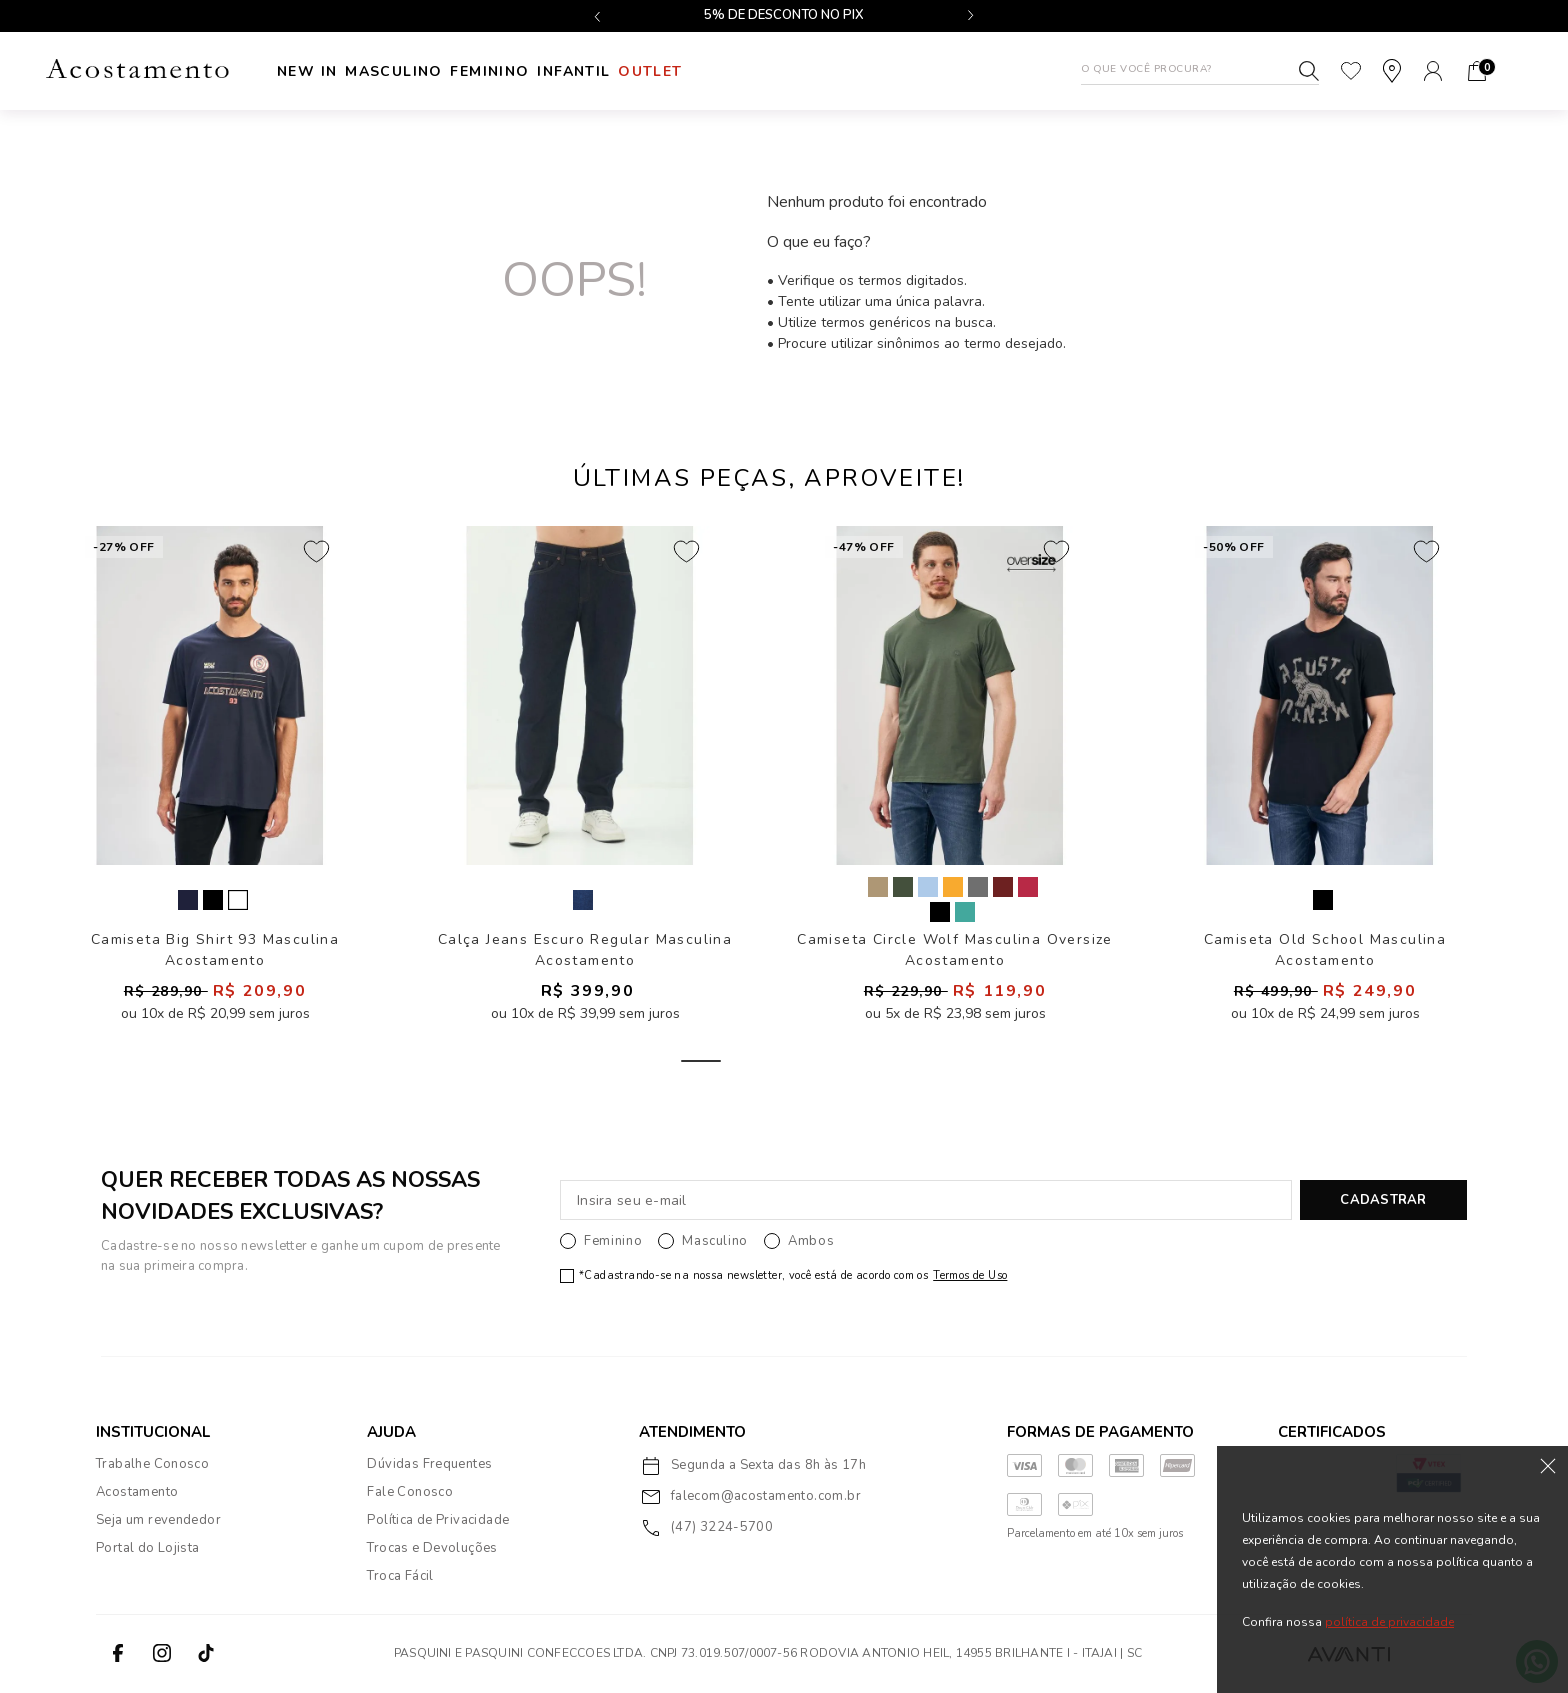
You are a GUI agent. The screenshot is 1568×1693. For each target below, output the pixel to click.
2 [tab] (769, 1062)
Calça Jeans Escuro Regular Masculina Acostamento (585, 950)
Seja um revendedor (158, 1521)
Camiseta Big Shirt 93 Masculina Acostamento (215, 950)
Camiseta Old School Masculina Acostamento (1325, 950)
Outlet (759, 71)
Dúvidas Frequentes (429, 1465)
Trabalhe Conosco (152, 1465)
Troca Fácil (400, 1577)
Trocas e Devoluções (432, 1549)
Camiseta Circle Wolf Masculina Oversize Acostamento (955, 950)
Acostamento (137, 1493)
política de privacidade (1389, 1622)
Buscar (1309, 71)
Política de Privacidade (438, 1521)
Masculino (421, 71)
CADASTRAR (1383, 1201)
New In (307, 71)
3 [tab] (837, 1062)
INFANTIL (655, 71)
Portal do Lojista (148, 1549)
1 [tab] (701, 1062)
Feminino (544, 71)
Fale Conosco (410, 1493)
